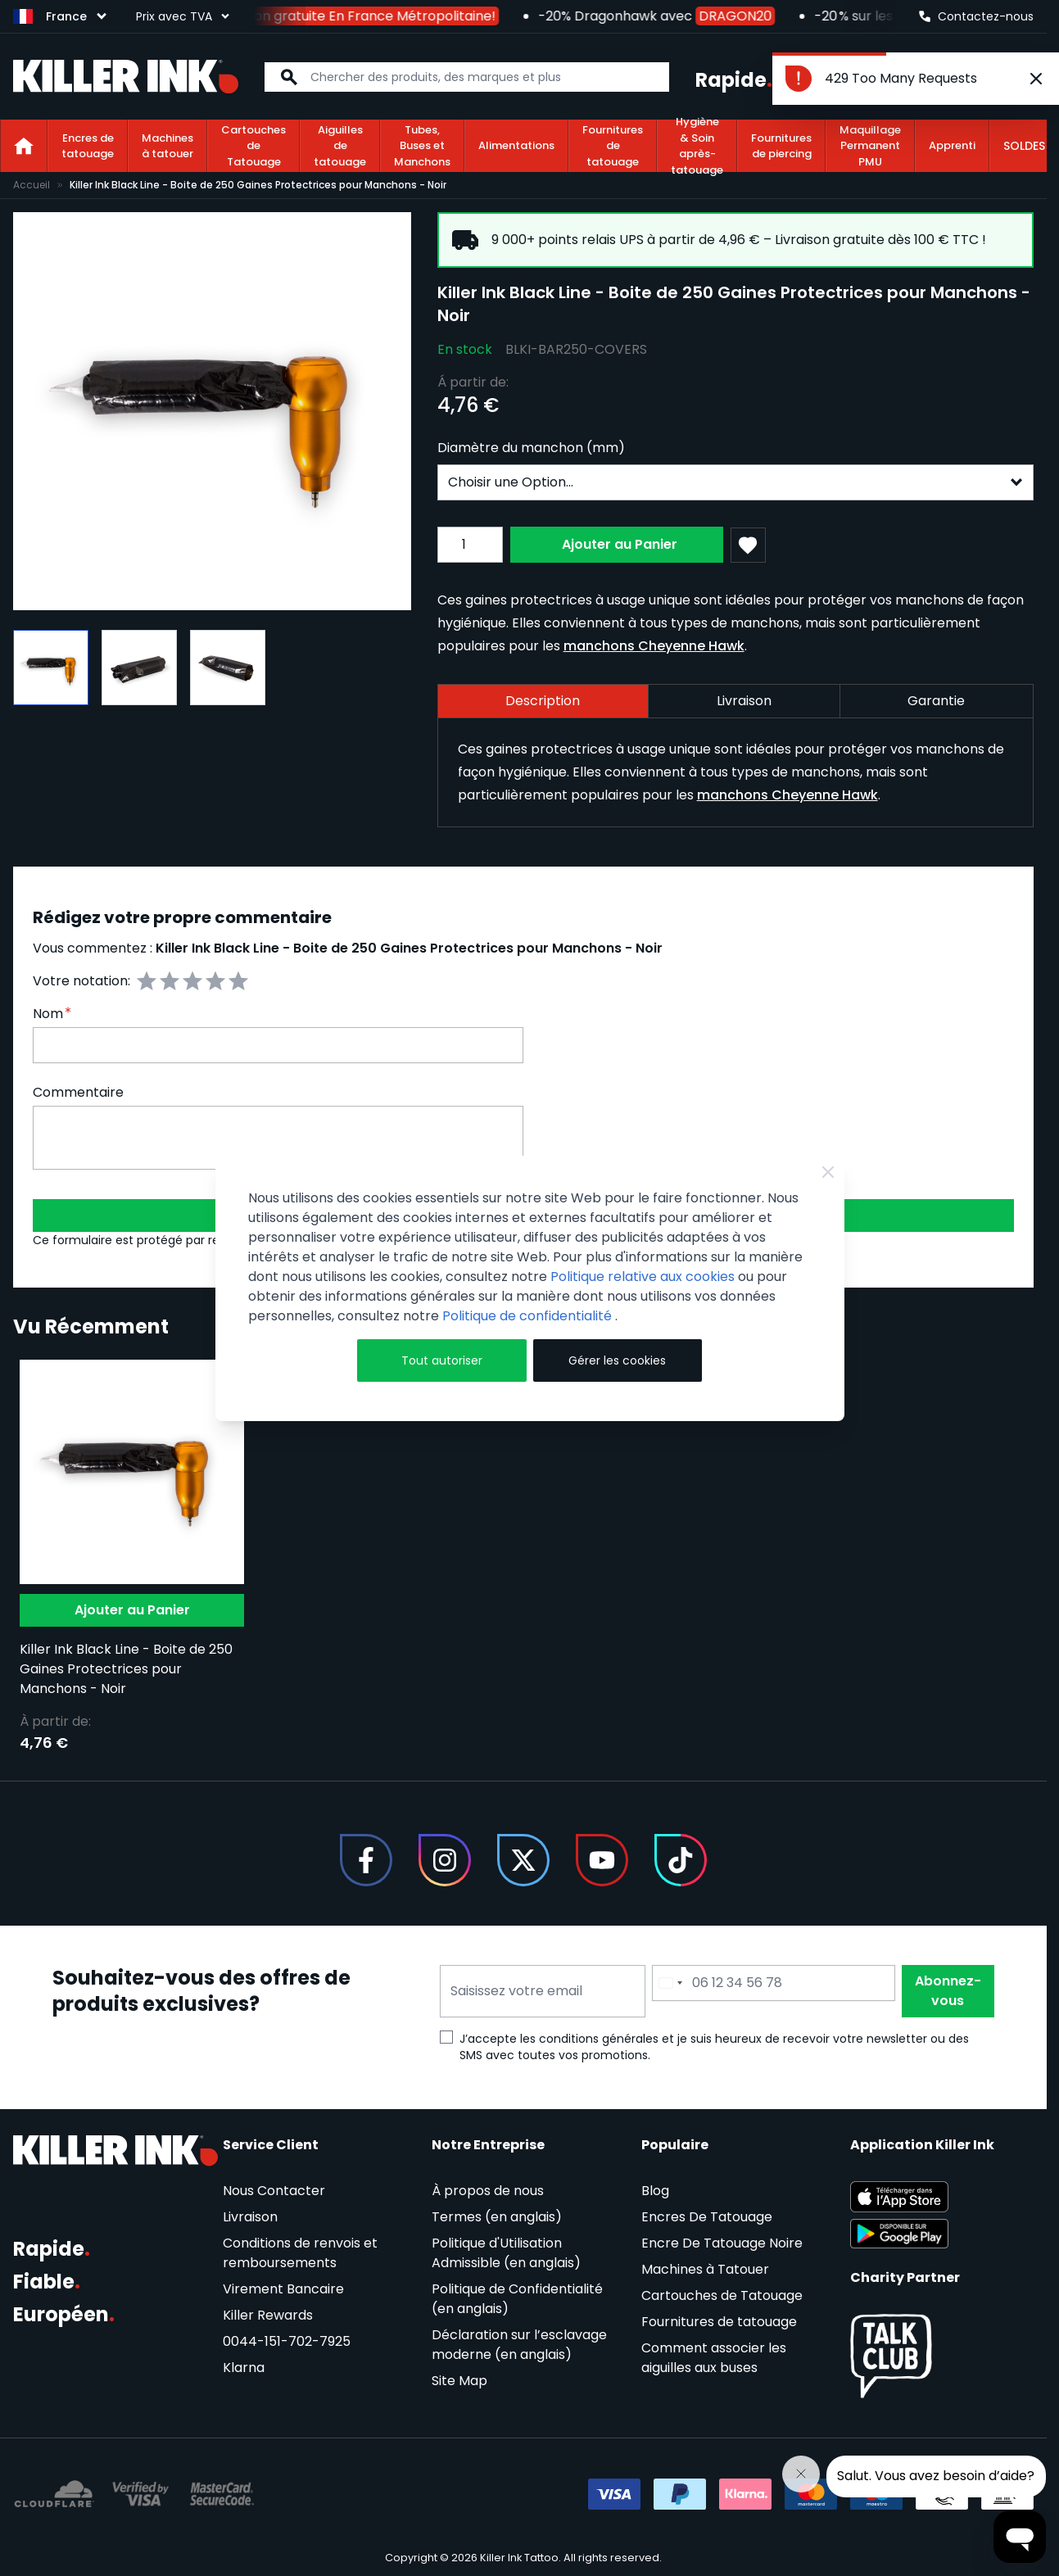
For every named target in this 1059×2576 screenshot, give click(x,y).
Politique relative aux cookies (642, 1276)
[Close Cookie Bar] (828, 1172)
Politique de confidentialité (528, 1315)
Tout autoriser (441, 1360)
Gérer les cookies (617, 1360)
